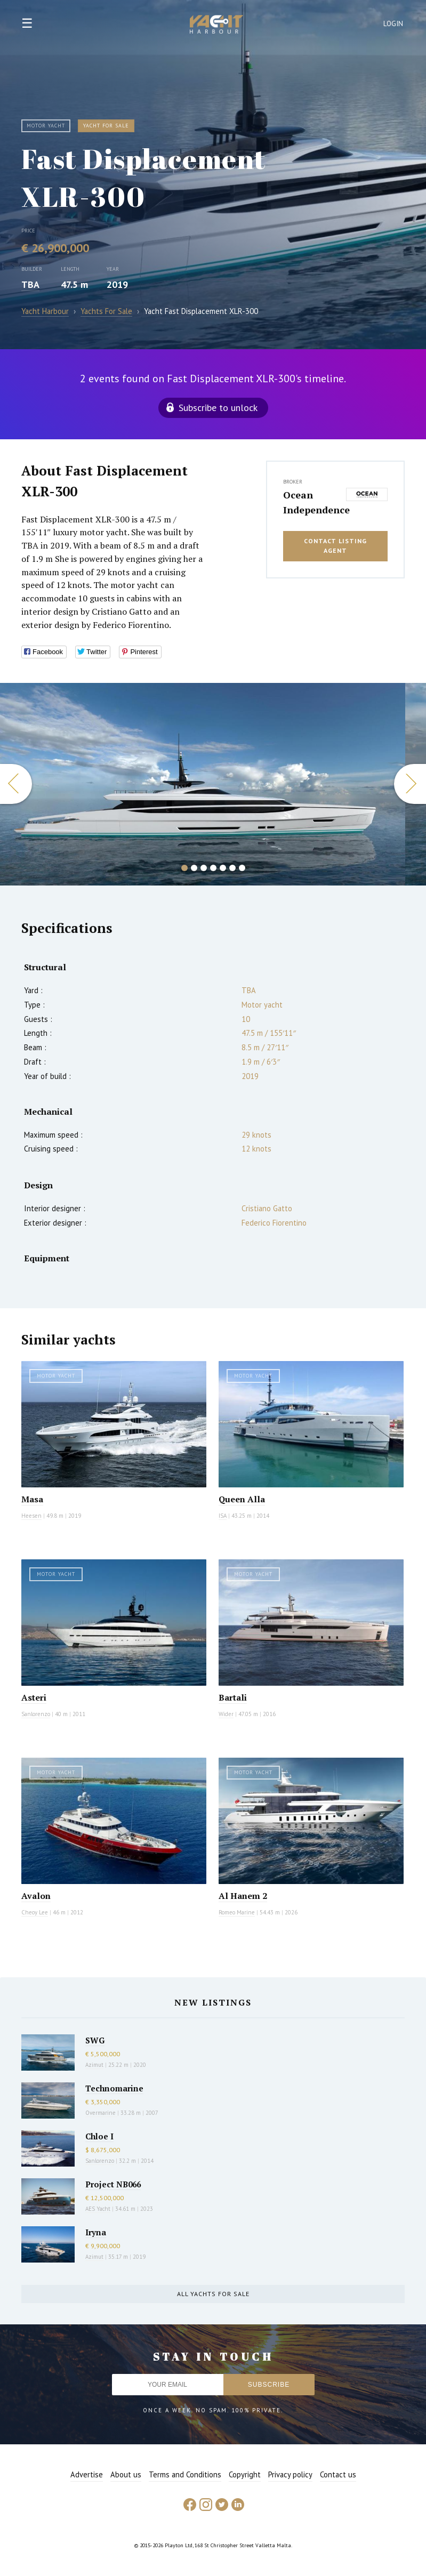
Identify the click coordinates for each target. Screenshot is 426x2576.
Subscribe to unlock (218, 407)
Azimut (94, 2064)
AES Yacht (97, 2208)
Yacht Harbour (216, 25)
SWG (95, 2040)
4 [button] (213, 868)
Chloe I (99, 2136)
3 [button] (203, 868)
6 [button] (232, 868)
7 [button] (242, 868)
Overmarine (101, 2112)
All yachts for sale (213, 2294)
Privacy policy (290, 2474)
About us (125, 2474)
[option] (202, 784)
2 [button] (194, 868)
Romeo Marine (237, 1912)
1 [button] (184, 868)
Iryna (95, 2232)
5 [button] (223, 868)
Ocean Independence (312, 502)
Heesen (31, 1515)
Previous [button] (16, 784)
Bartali (233, 1697)
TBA (30, 284)
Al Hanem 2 (243, 1896)
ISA (223, 1515)
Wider (226, 1714)
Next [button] (410, 784)
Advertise (86, 2474)
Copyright (245, 2474)
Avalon (36, 1896)
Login (393, 23)
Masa (32, 1499)
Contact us (338, 2474)
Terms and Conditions (185, 2474)
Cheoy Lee (34, 1912)
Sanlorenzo (35, 1714)
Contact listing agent (335, 546)
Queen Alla (242, 1499)
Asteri (33, 1697)
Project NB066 (113, 2184)
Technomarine (114, 2088)
